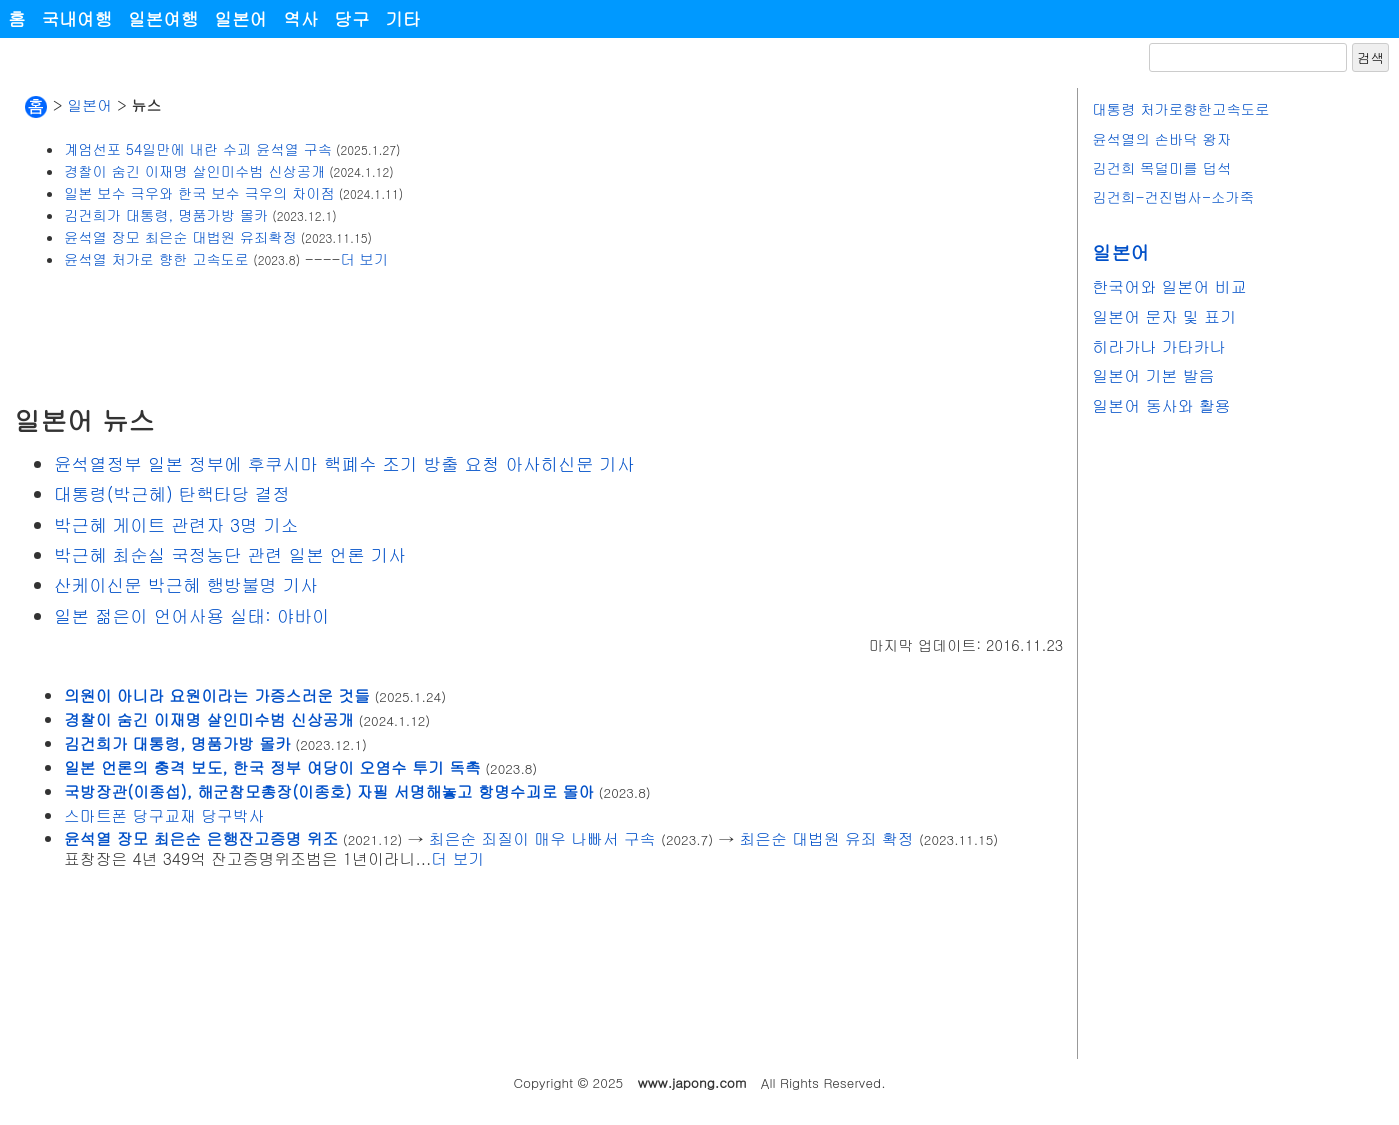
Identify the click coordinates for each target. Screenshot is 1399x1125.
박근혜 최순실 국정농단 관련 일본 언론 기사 (230, 554)
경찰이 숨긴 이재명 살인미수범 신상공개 (194, 171)
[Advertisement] (378, 336)
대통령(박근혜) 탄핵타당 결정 (172, 493)
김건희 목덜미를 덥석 (1161, 168)
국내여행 (77, 18)
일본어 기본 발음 (1153, 375)
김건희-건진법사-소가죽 (1173, 197)
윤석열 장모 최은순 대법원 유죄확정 (180, 237)
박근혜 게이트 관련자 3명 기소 (176, 524)
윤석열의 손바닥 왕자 (1161, 139)
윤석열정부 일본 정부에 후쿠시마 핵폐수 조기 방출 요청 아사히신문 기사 (344, 463)
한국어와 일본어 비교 (1169, 286)
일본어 (240, 18)
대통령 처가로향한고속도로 (1180, 109)
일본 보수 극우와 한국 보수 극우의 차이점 (199, 193)
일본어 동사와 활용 (1161, 405)
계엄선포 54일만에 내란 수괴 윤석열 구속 (198, 149)
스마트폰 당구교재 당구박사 (164, 815)
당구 (351, 18)
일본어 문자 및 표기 (1164, 316)
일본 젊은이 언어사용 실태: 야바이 (192, 615)
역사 (300, 18)
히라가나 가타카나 (1158, 346)
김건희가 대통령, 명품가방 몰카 (166, 215)
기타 (403, 18)
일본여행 (163, 18)
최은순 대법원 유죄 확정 (827, 838)
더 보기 (364, 259)
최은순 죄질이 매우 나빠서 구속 (542, 838)
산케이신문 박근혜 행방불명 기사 (186, 584)
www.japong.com (692, 1082)
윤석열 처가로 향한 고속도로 (156, 259)
